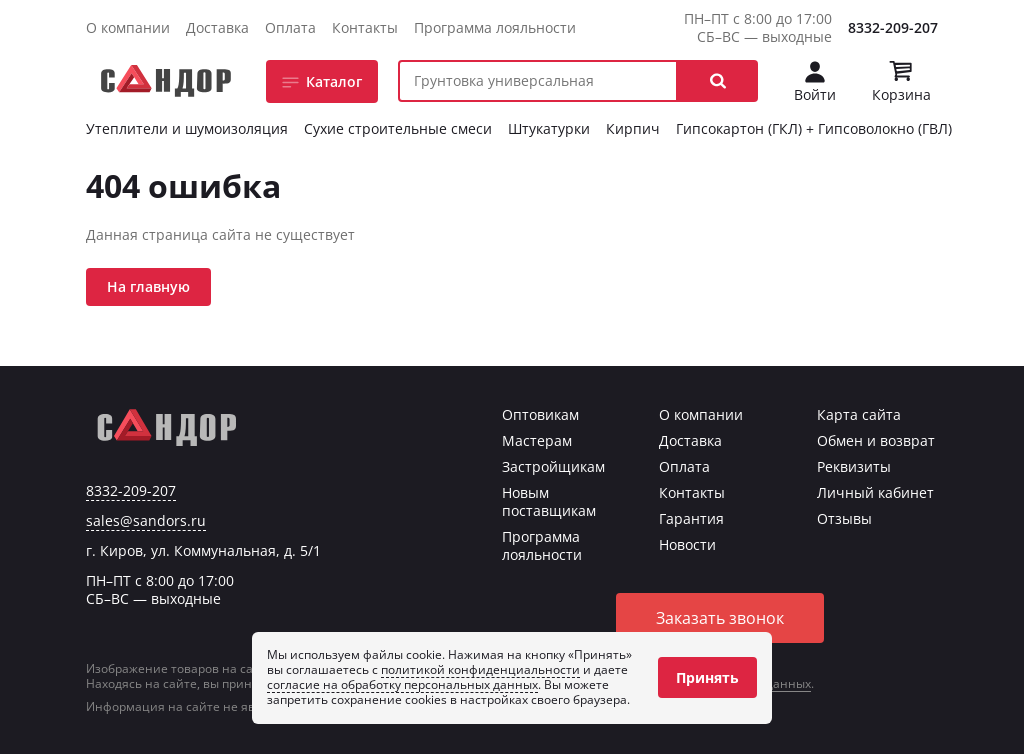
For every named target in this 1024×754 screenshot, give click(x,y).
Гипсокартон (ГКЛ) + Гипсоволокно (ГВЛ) (814, 128)
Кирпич (633, 128)
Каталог (334, 81)
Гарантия (691, 518)
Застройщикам (553, 466)
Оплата (290, 27)
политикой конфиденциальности (480, 669)
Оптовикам (540, 414)
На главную (148, 286)
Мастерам (537, 440)
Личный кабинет (875, 492)
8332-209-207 (893, 27)
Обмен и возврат (876, 440)
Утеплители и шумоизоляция (187, 128)
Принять (707, 677)
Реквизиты (854, 466)
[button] (718, 81)
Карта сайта (859, 414)
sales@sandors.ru (146, 521)
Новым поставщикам (549, 501)
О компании (128, 27)
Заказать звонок (720, 618)
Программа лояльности (495, 27)
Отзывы (844, 518)
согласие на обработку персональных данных (402, 684)
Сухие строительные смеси (398, 128)
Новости (687, 544)
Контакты (365, 27)
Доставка (217, 27)
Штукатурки (549, 128)
